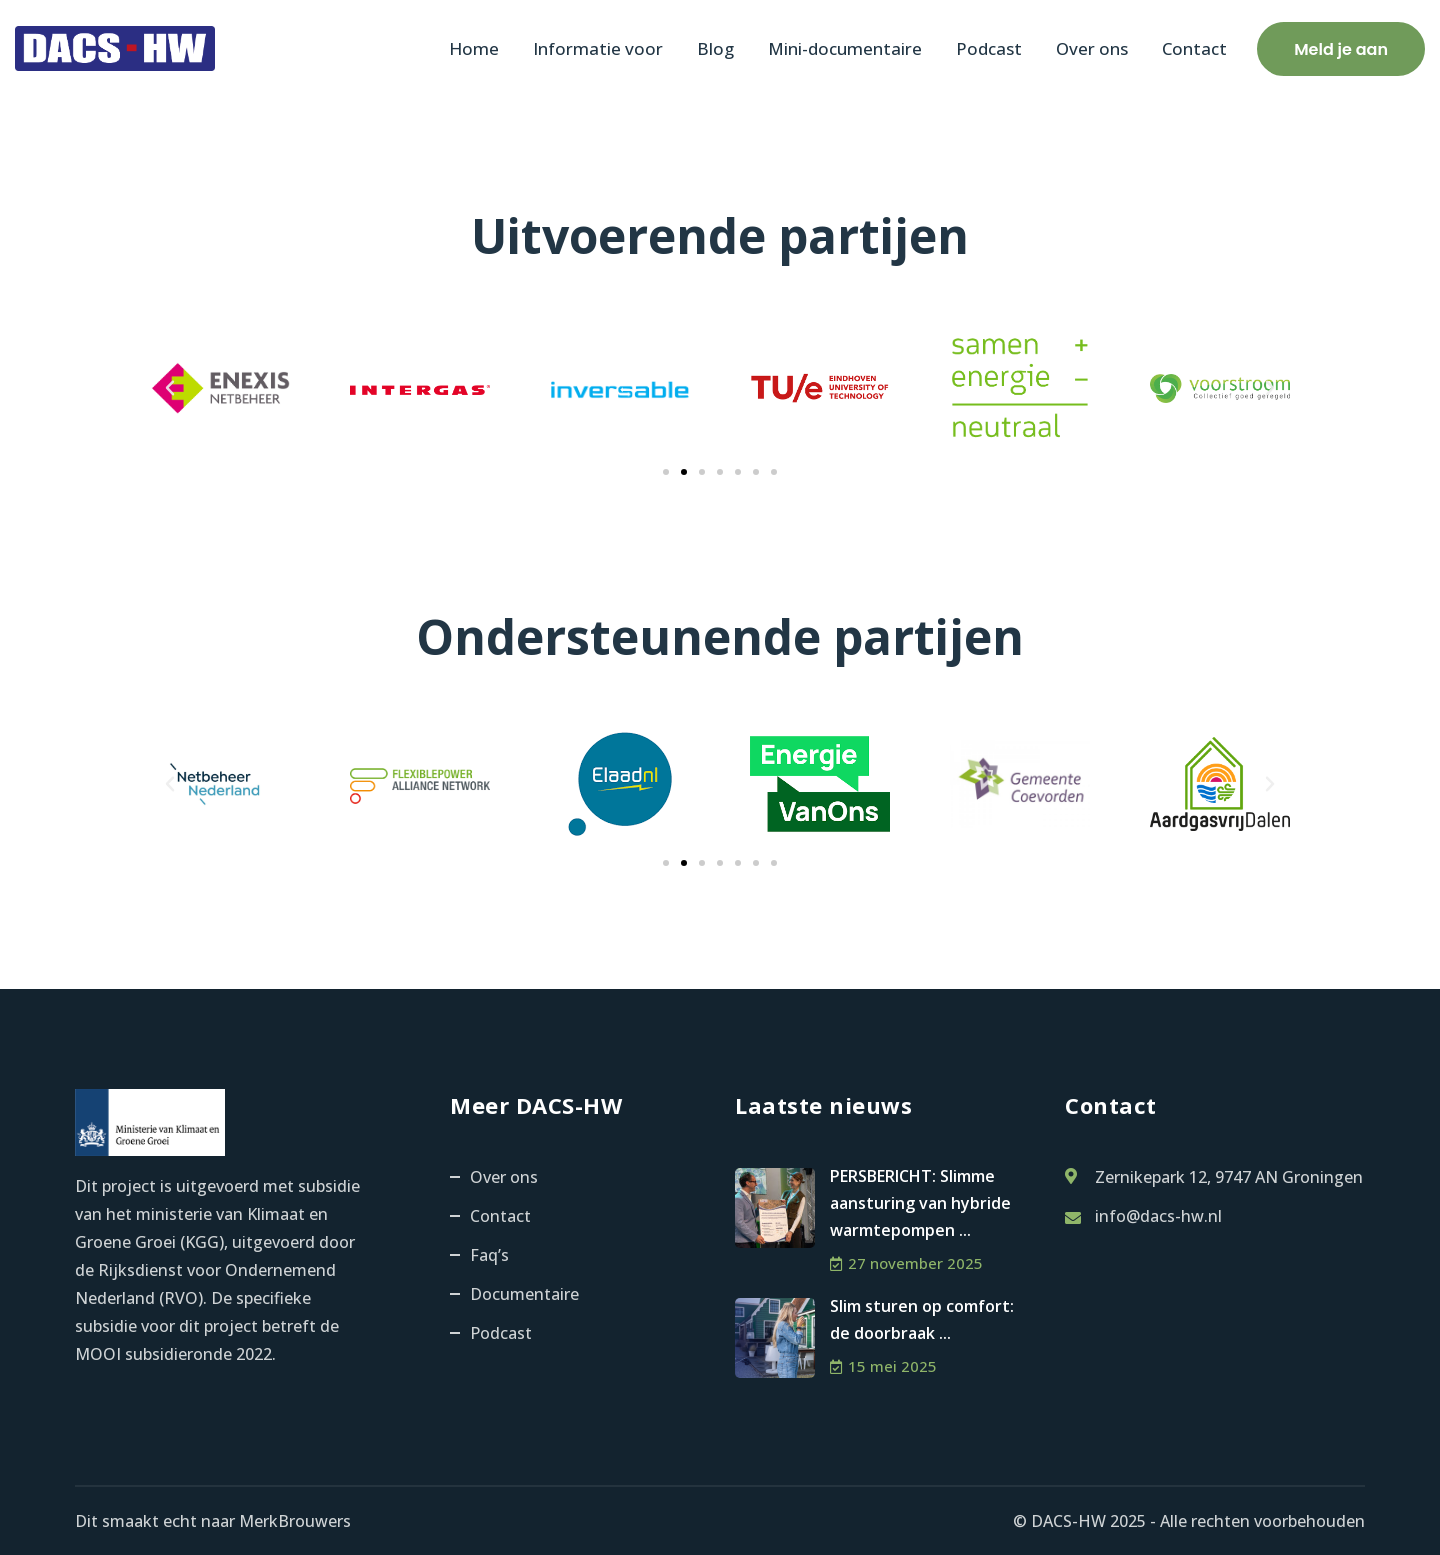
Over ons (1092, 48)
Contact (1194, 48)
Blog (715, 48)
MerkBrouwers (295, 1521)
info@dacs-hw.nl (1158, 1216)
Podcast (989, 48)
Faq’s (489, 1255)
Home (474, 48)
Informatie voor (598, 48)
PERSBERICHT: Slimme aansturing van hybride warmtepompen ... (920, 1203)
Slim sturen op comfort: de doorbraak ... (922, 1319)
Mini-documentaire (845, 48)
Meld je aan (1341, 49)
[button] (170, 388)
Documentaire (524, 1294)
